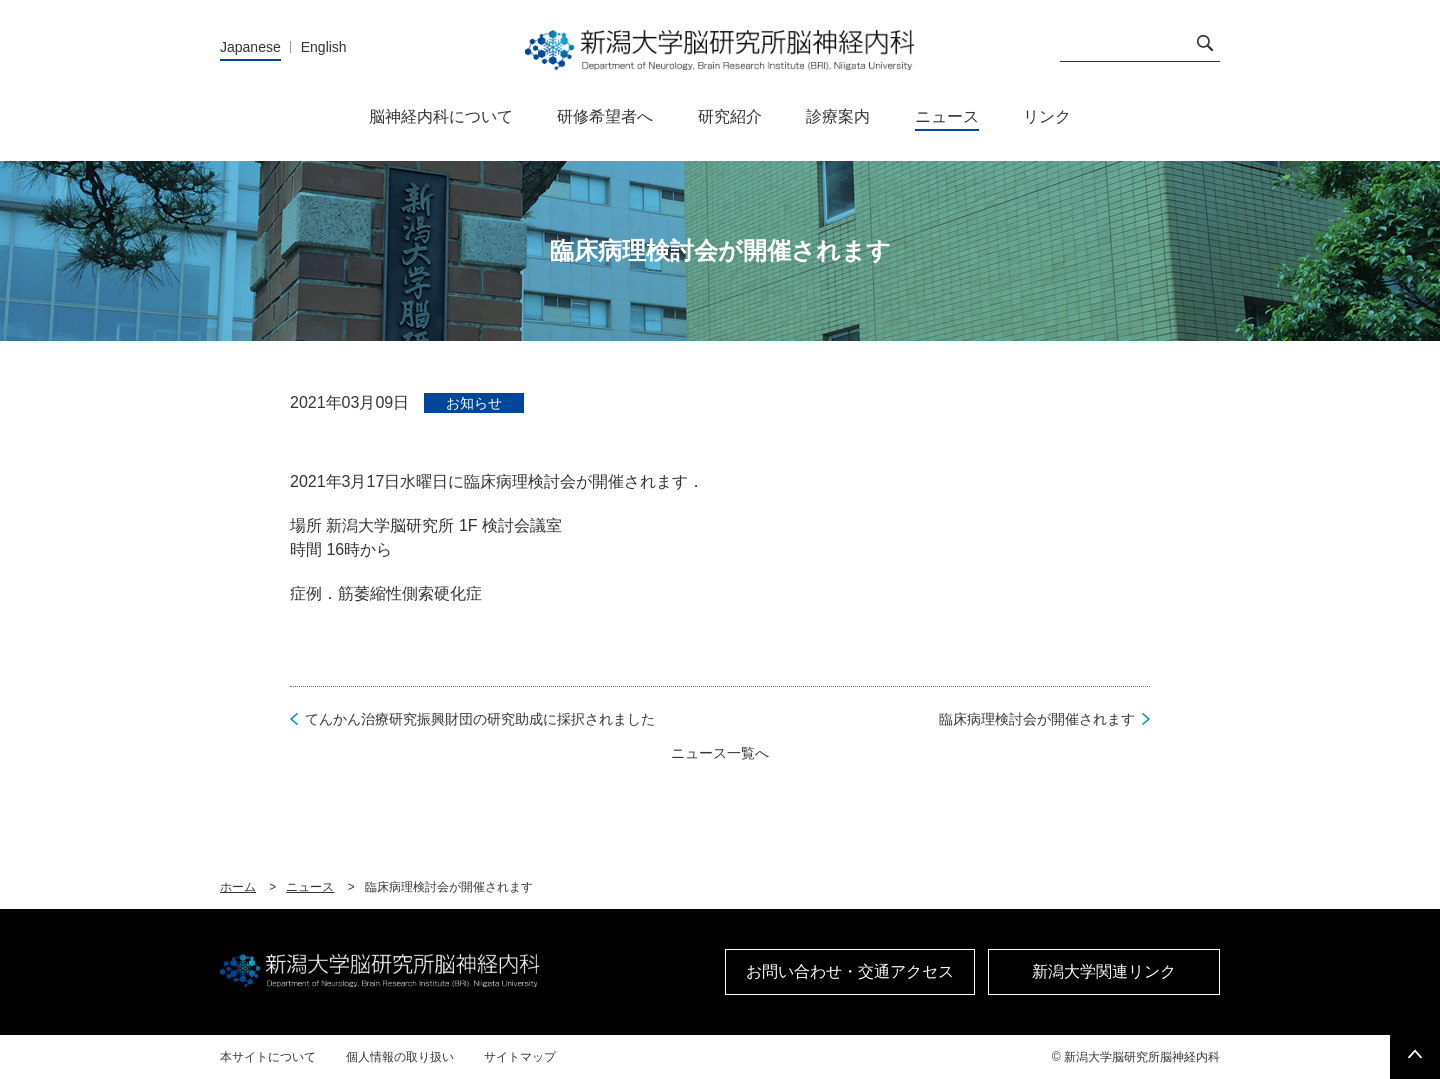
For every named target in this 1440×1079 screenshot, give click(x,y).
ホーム (238, 887)
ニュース (310, 887)
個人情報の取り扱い (400, 1057)
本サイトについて (268, 1057)
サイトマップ (520, 1057)
